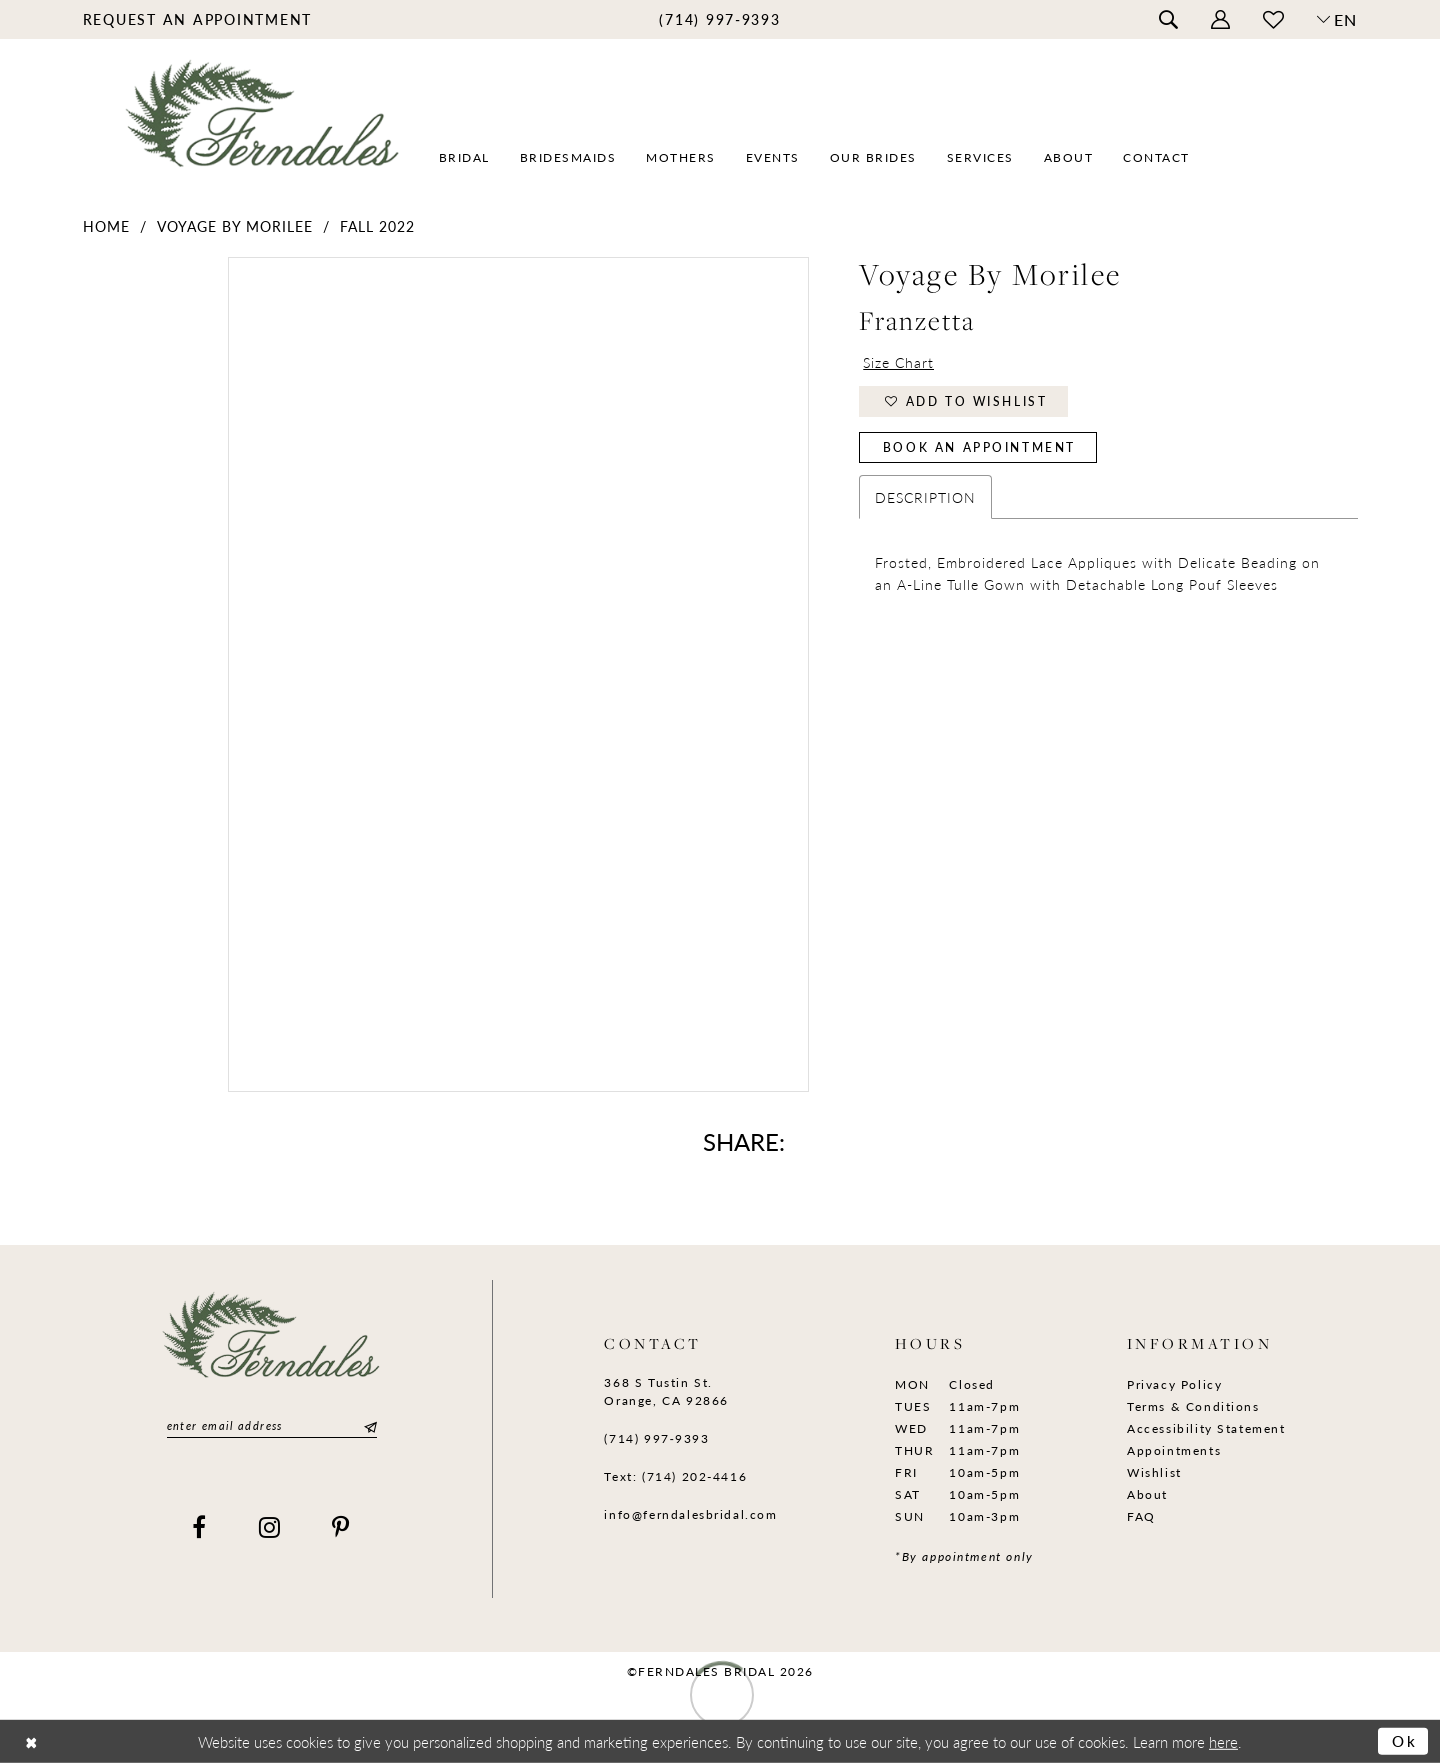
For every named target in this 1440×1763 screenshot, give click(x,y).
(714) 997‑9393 (656, 1438)
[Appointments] (197, 18)
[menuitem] (197, 18)
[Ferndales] (263, 125)
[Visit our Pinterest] (341, 1527)
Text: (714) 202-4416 (675, 1476)
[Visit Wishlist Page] (1273, 19)
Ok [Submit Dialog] (1405, 1740)
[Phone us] (720, 18)
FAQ (1141, 1516)
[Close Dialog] (31, 1741)
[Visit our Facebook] (200, 1527)
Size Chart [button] (898, 362)
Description (925, 497)
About (1147, 1494)
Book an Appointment (979, 447)
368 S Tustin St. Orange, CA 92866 (666, 1391)
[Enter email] (272, 1426)
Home (106, 226)
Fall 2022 (377, 226)
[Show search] (1168, 20)
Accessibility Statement (1206, 1428)
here (1223, 1740)
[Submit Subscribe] (368, 1426)
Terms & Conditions (1193, 1406)
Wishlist (1154, 1472)
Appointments (1174, 1450)
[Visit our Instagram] (270, 1527)
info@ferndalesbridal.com (690, 1514)
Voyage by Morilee (235, 226)
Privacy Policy (1174, 1384)
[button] (1220, 20)
